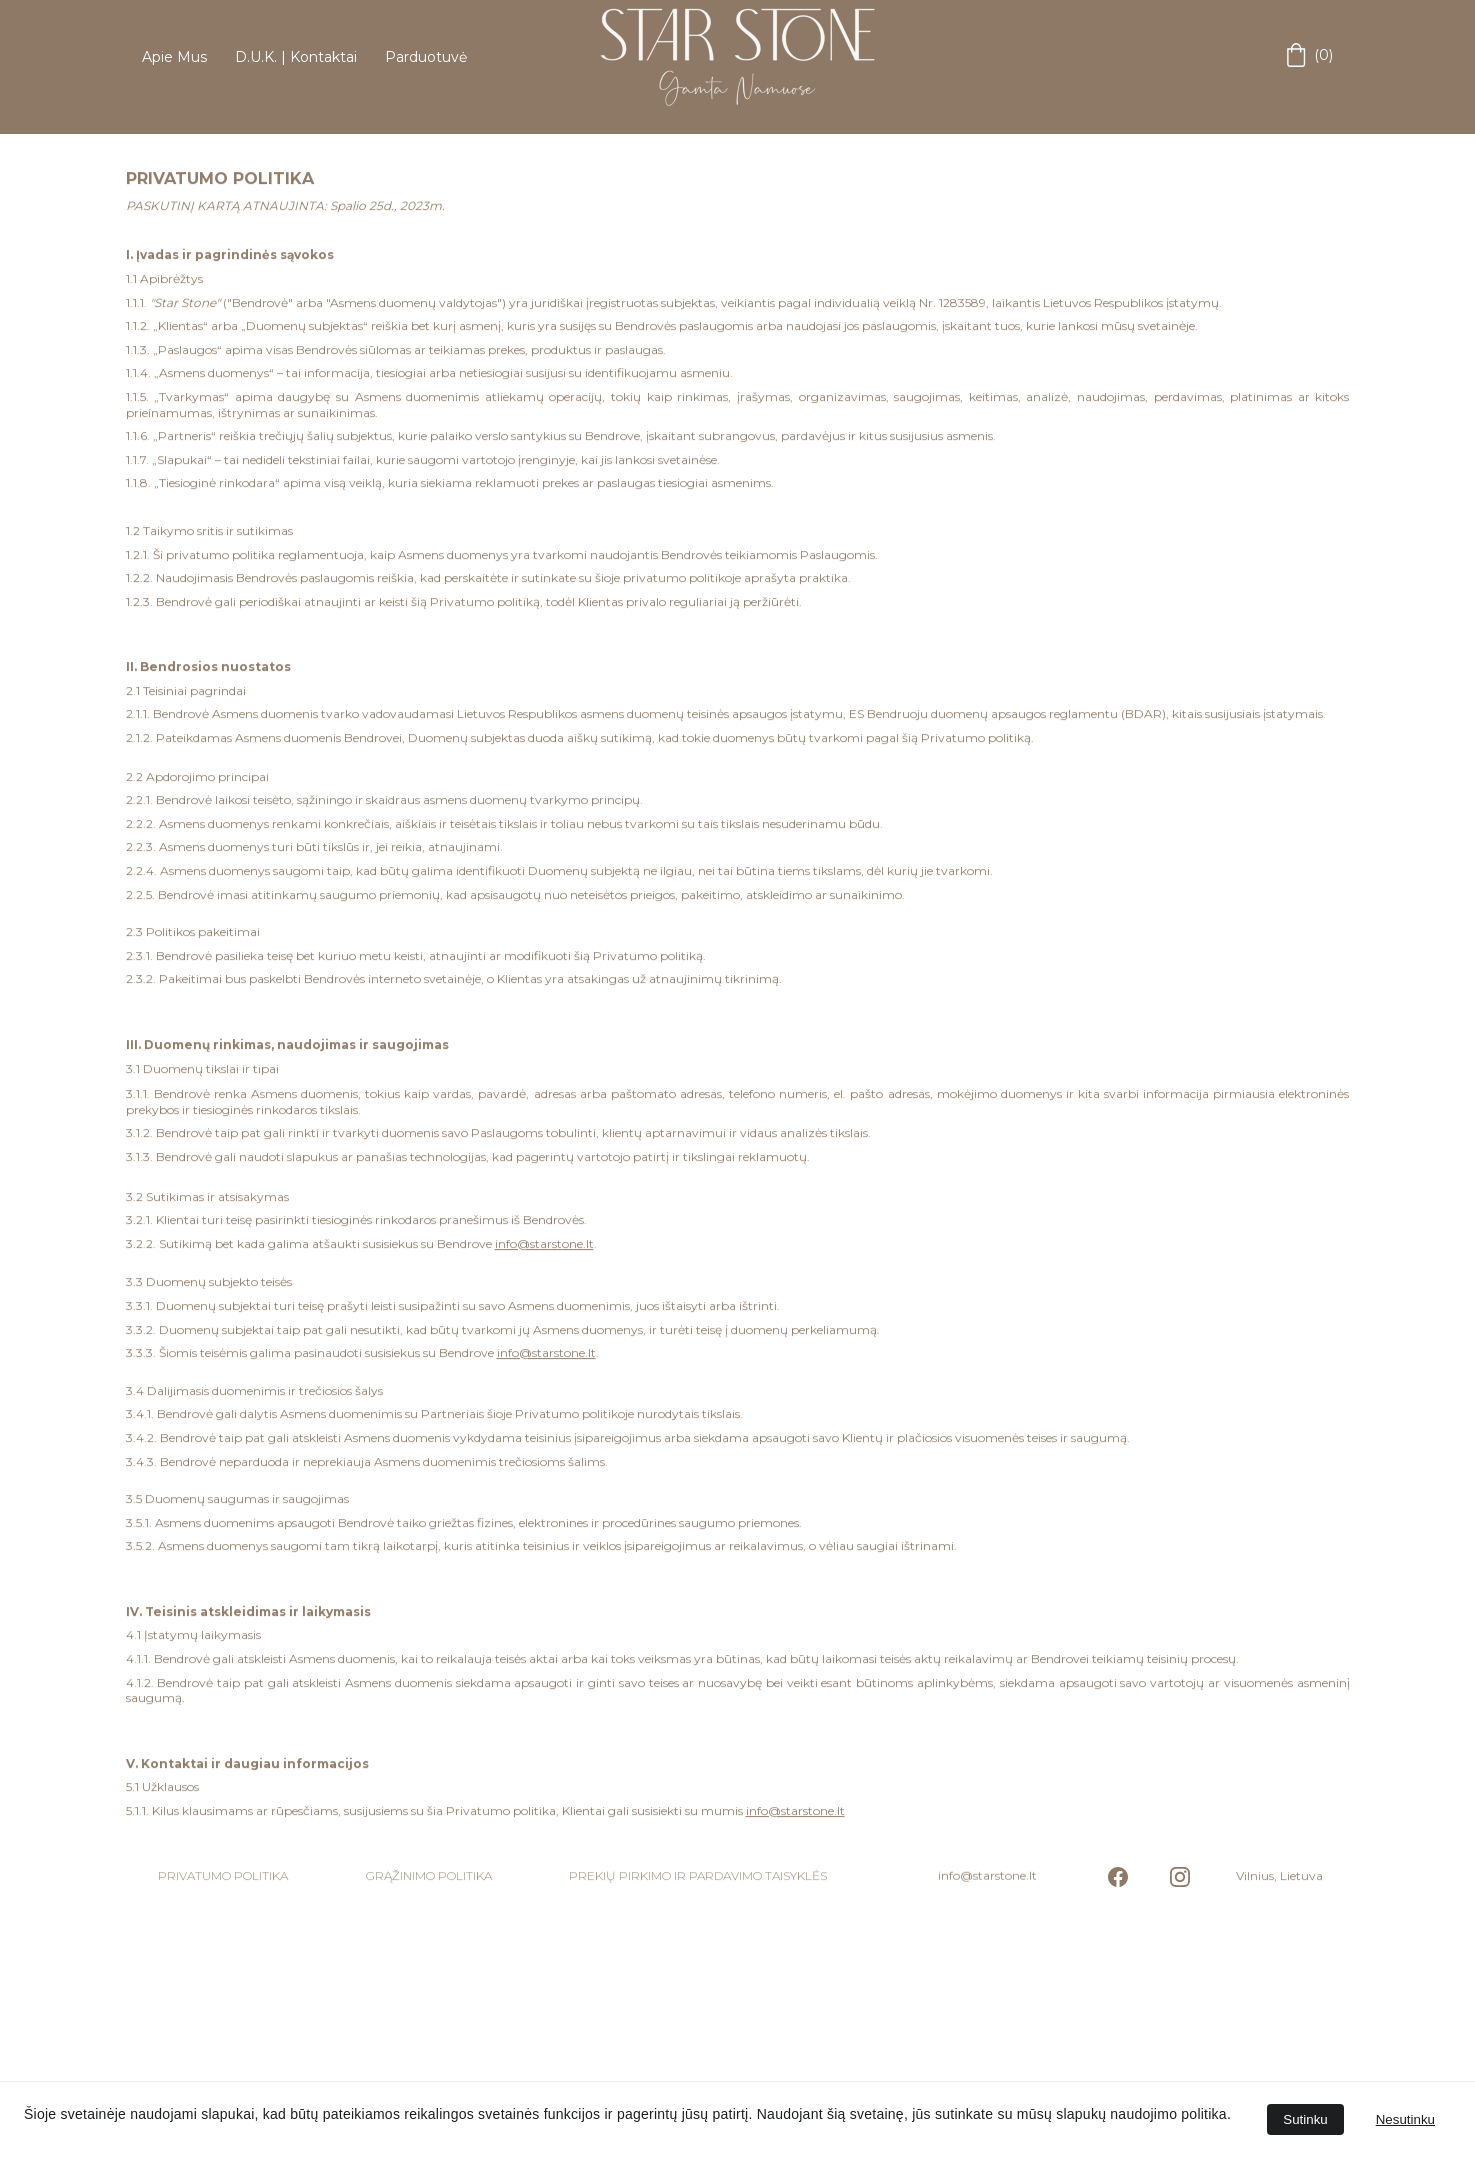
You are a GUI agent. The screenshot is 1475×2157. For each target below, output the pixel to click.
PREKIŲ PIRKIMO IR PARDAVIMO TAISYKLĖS (698, 1876)
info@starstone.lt (544, 1311)
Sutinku (1305, 2119)
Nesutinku (1405, 2119)
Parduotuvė (426, 57)
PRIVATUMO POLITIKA (223, 1876)
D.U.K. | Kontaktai (296, 57)
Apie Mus (174, 57)
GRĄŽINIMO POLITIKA (429, 1876)
